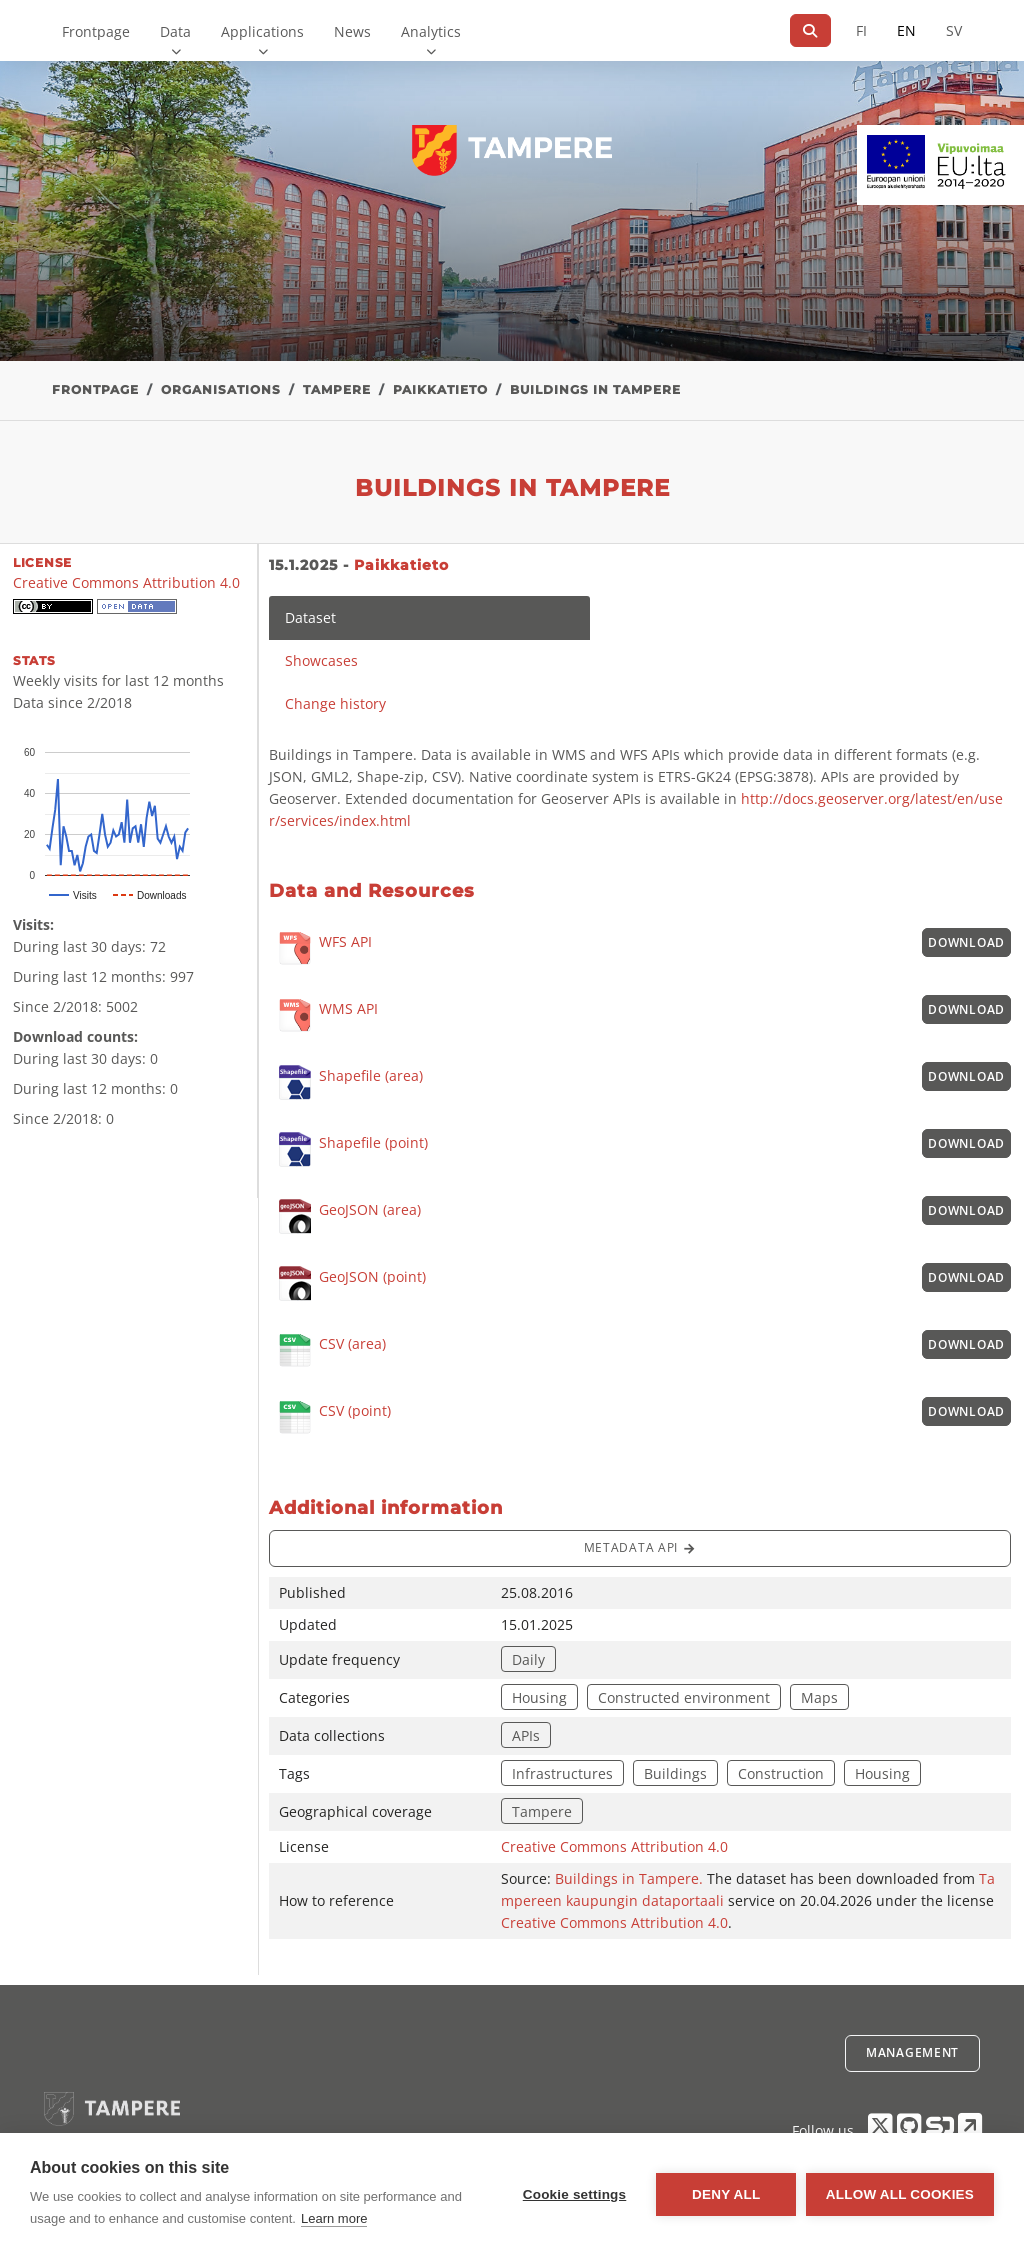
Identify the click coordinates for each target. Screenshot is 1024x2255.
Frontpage (96, 31)
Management (912, 2052)
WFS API (320, 949)
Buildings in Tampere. (631, 1878)
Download (966, 942)
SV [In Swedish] (954, 30)
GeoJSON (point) (347, 1283)
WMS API (323, 1016)
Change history (335, 703)
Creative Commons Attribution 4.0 (614, 1846)
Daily (528, 1659)
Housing (539, 1697)
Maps (819, 1697)
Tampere (337, 389)
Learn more (334, 2218)
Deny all (726, 2194)
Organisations (221, 389)
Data (175, 31)
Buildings (675, 1773)
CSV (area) (327, 1351)
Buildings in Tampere (595, 389)
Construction (781, 1773)
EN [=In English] (906, 30)
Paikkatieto (440, 389)
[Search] (810, 30)
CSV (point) (330, 1418)
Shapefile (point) (348, 1149)
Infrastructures (562, 1773)
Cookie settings (574, 2194)
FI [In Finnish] (861, 30)
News (352, 31)
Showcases (321, 660)
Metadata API (640, 1548)
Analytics (431, 31)
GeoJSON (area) (345, 1216)
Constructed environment (684, 1697)
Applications (262, 31)
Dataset (310, 617)
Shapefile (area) (346, 1082)
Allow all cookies (900, 2194)
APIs (526, 1735)
